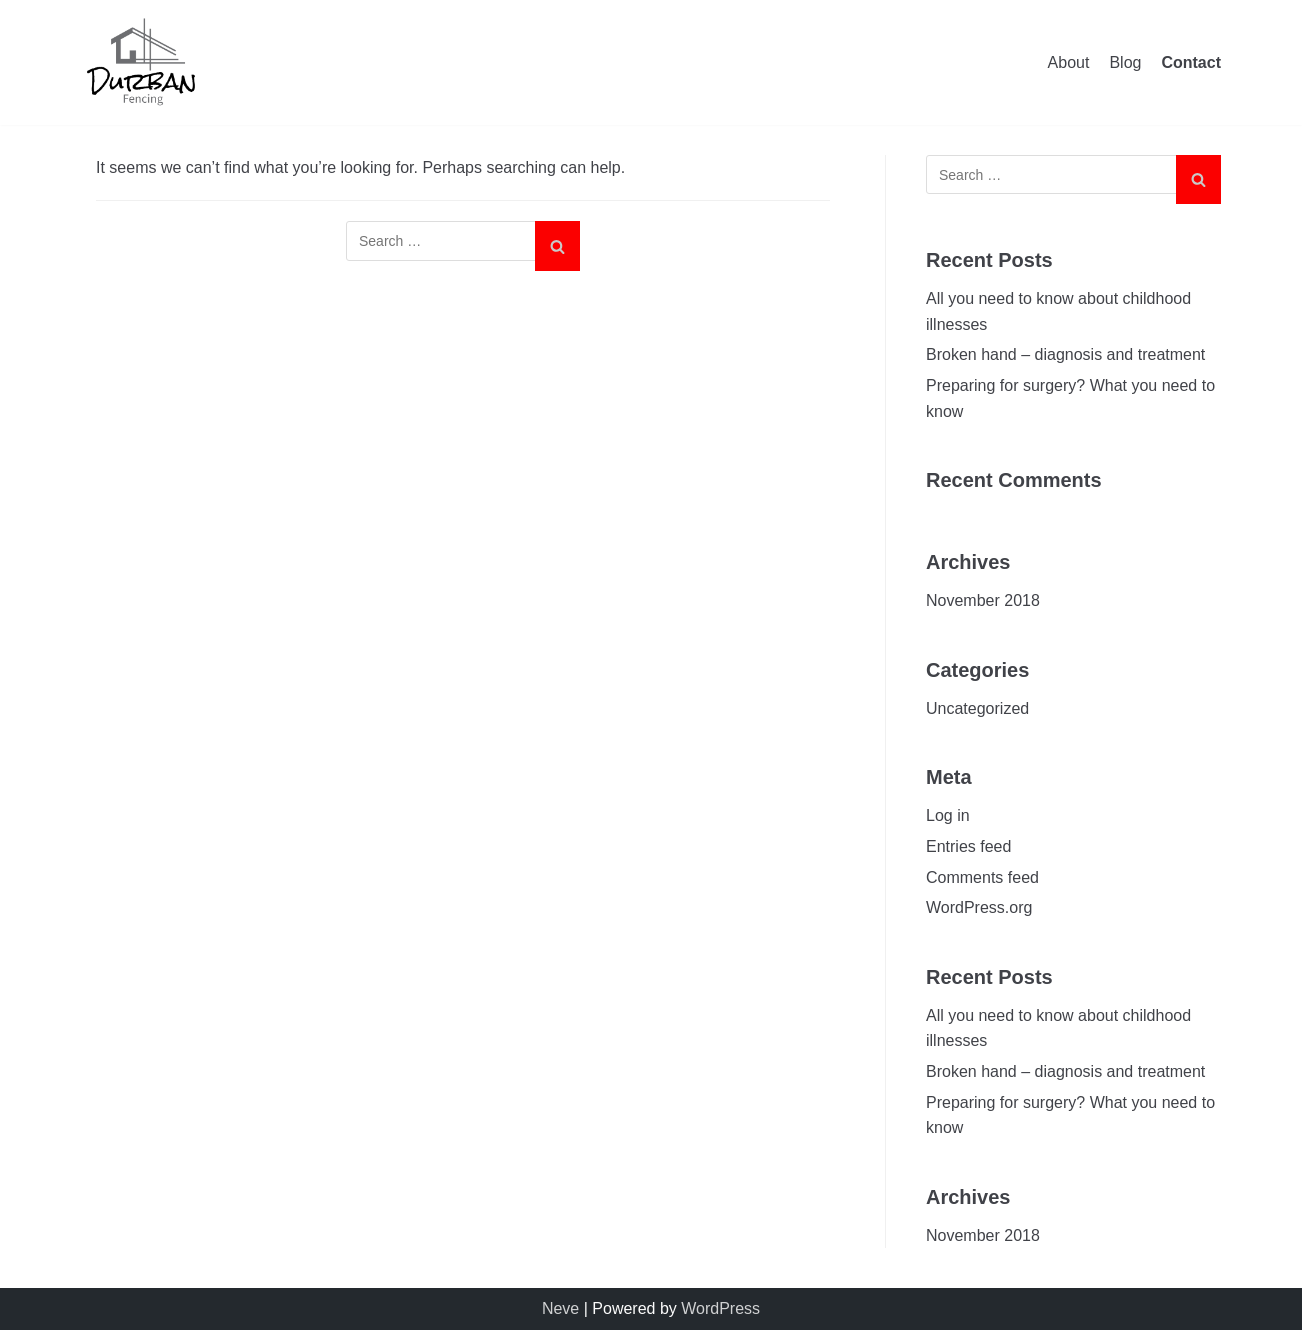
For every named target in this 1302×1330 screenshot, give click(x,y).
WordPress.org (979, 907)
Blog (1125, 62)
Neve (560, 1308)
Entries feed (968, 846)
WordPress (720, 1308)
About (1069, 62)
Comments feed (982, 877)
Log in (948, 815)
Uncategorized (977, 708)
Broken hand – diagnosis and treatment (1065, 354)
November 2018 (983, 600)
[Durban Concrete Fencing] (141, 62)
